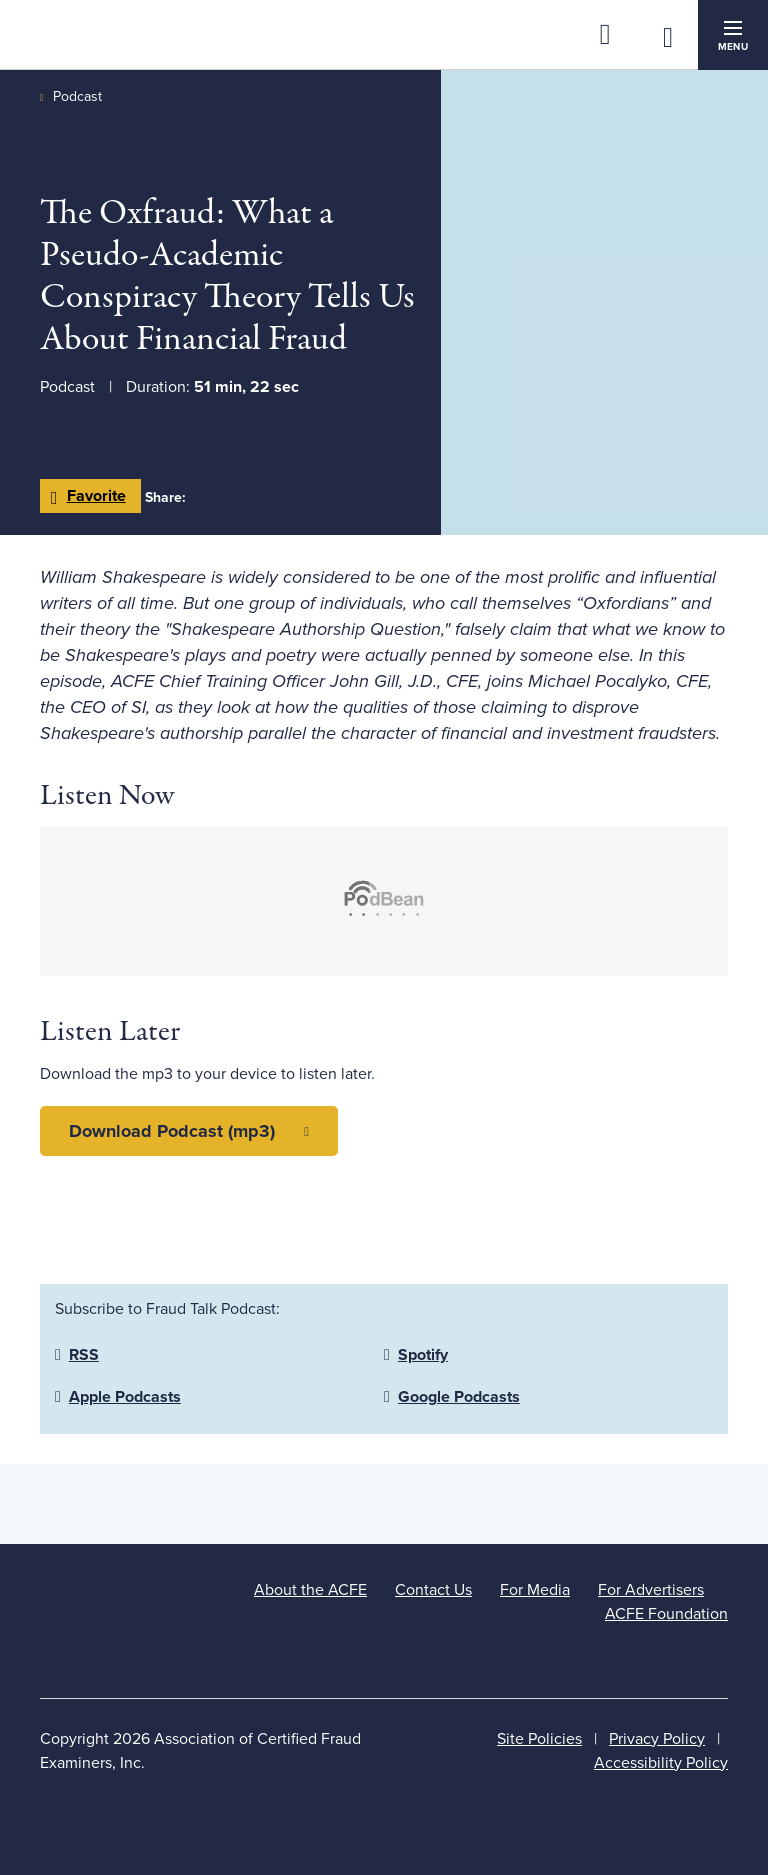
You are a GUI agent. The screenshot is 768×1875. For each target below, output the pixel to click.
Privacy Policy (657, 1739)
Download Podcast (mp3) (172, 1131)
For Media (535, 1590)
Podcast (77, 96)
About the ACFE (310, 1590)
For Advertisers (651, 1590)
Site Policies (539, 1739)
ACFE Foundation (666, 1614)
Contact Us (433, 1590)
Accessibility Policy (661, 1763)
